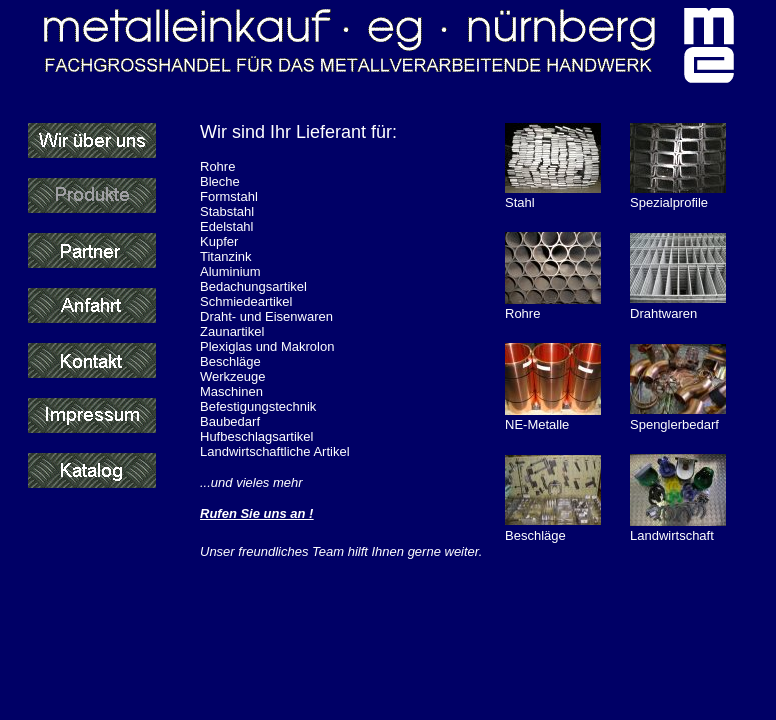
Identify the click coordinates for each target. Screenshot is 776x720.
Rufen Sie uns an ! (256, 513)
